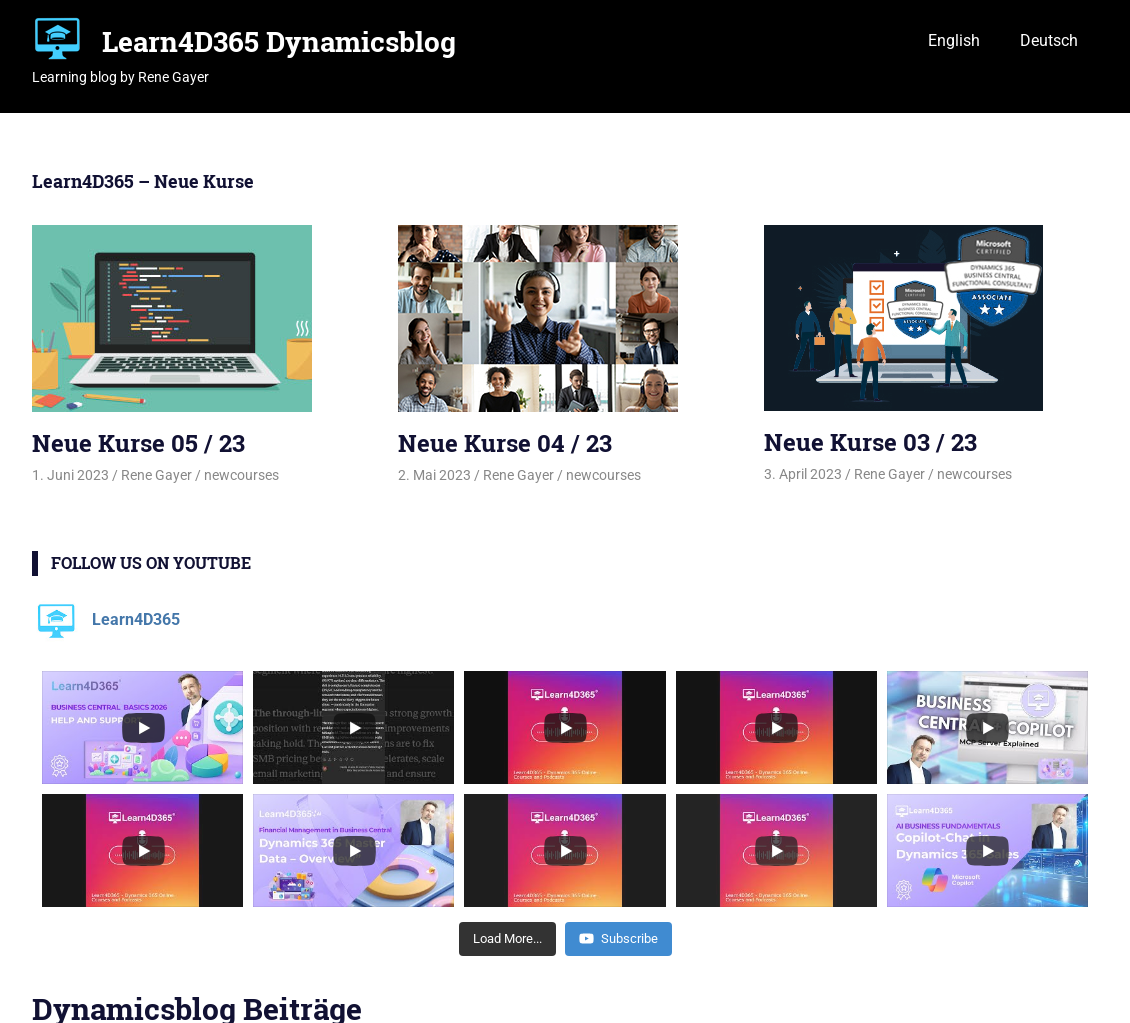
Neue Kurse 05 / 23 (138, 443)
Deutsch (1049, 40)
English (954, 40)
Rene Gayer (156, 475)
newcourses (241, 475)
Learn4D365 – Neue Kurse (143, 181)
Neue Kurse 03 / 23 (870, 442)
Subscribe (618, 938)
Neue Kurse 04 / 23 (505, 443)
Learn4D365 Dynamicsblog (279, 41)
